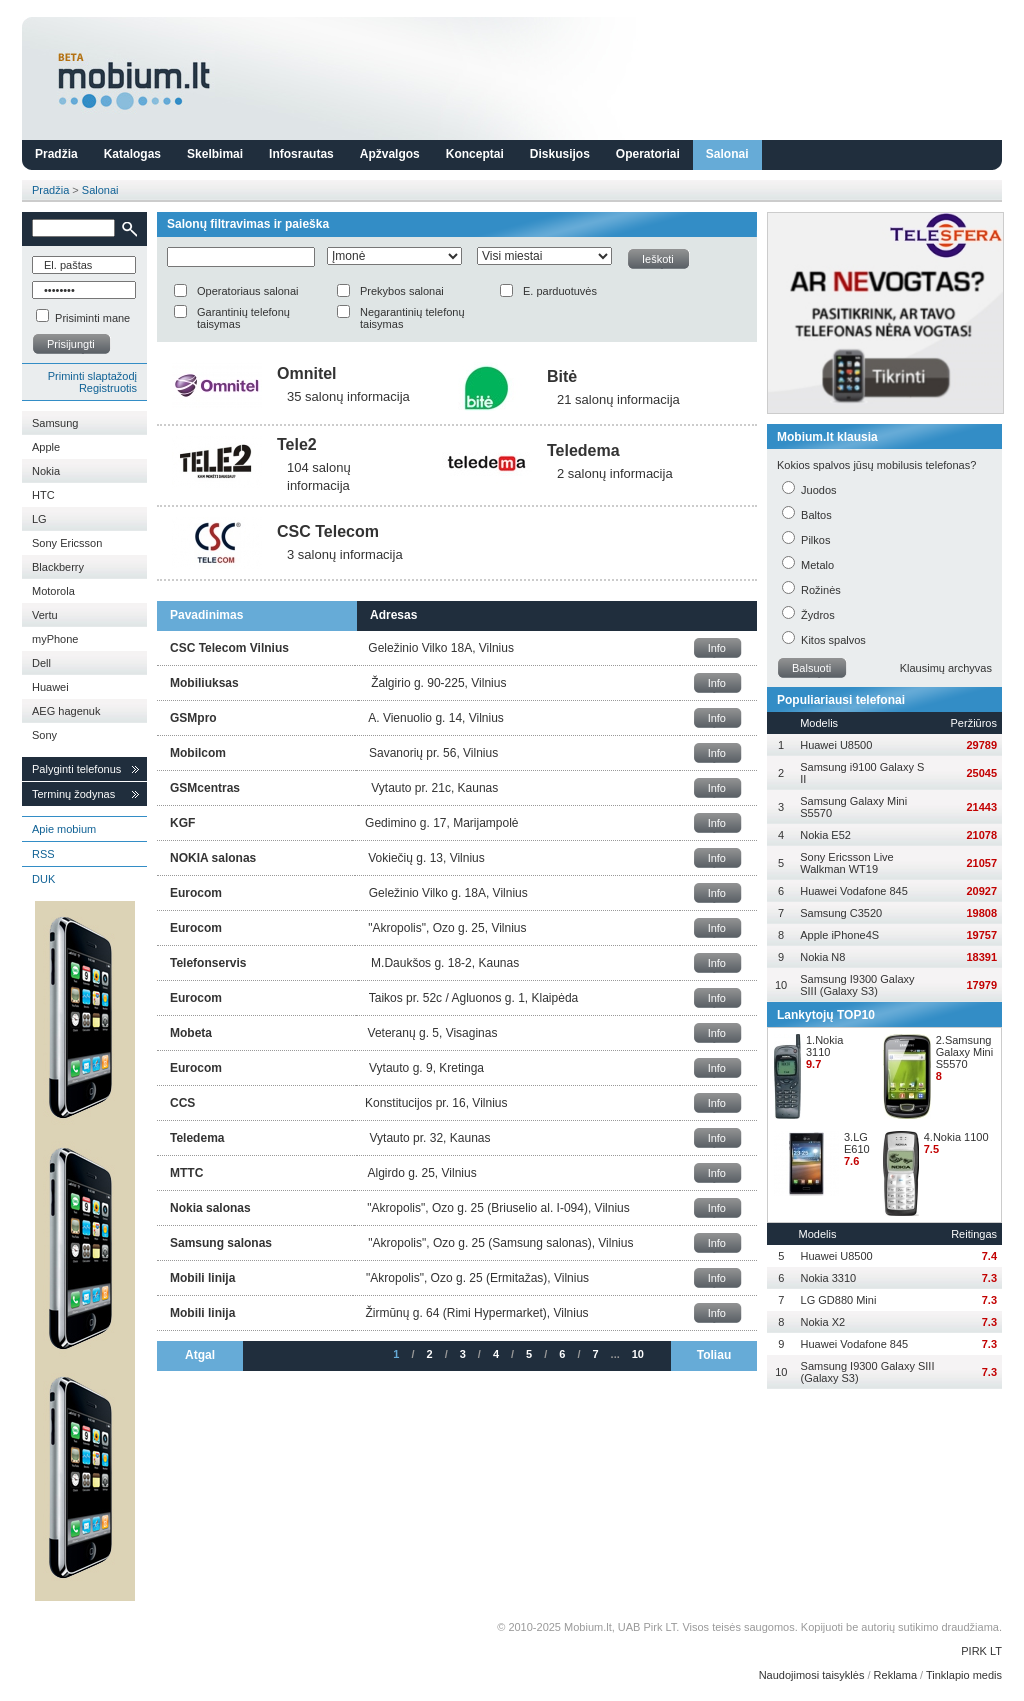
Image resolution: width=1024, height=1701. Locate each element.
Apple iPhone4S (839, 935)
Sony (44, 735)
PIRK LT (981, 1651)
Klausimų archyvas (946, 668)
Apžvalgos (390, 154)
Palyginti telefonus (76, 769)
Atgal (200, 1355)
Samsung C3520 (841, 913)
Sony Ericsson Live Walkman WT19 (847, 863)
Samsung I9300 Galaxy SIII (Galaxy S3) (857, 985)
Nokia (46, 471)
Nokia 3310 (829, 1278)
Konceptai (475, 154)
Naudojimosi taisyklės (812, 1675)
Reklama (895, 1675)
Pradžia (56, 154)
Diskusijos (560, 154)
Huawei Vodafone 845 (854, 891)
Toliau (714, 1355)
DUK (43, 879)
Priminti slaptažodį (92, 376)
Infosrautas (301, 154)
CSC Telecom (328, 531)
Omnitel (307, 373)
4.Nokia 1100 (956, 1137)
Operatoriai (648, 154)
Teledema (583, 450)
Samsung (55, 423)
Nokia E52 (825, 835)
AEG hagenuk (66, 711)
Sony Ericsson (67, 543)
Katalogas (132, 154)
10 (638, 1354)
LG (39, 519)
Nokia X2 (823, 1322)
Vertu (45, 615)
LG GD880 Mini (839, 1300)
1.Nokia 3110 (824, 1046)
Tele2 (297, 444)
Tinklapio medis (964, 1675)
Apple (46, 447)
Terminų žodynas (73, 794)
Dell (41, 663)
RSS (43, 854)
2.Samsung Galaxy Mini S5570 (964, 1052)
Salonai (727, 154)
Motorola (53, 591)
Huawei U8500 (836, 745)
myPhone (55, 639)
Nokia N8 (822, 957)
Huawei (50, 687)
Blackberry (58, 567)
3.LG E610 (857, 1143)
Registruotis (108, 388)
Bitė (562, 376)
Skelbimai (215, 154)
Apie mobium (64, 829)
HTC (43, 495)
